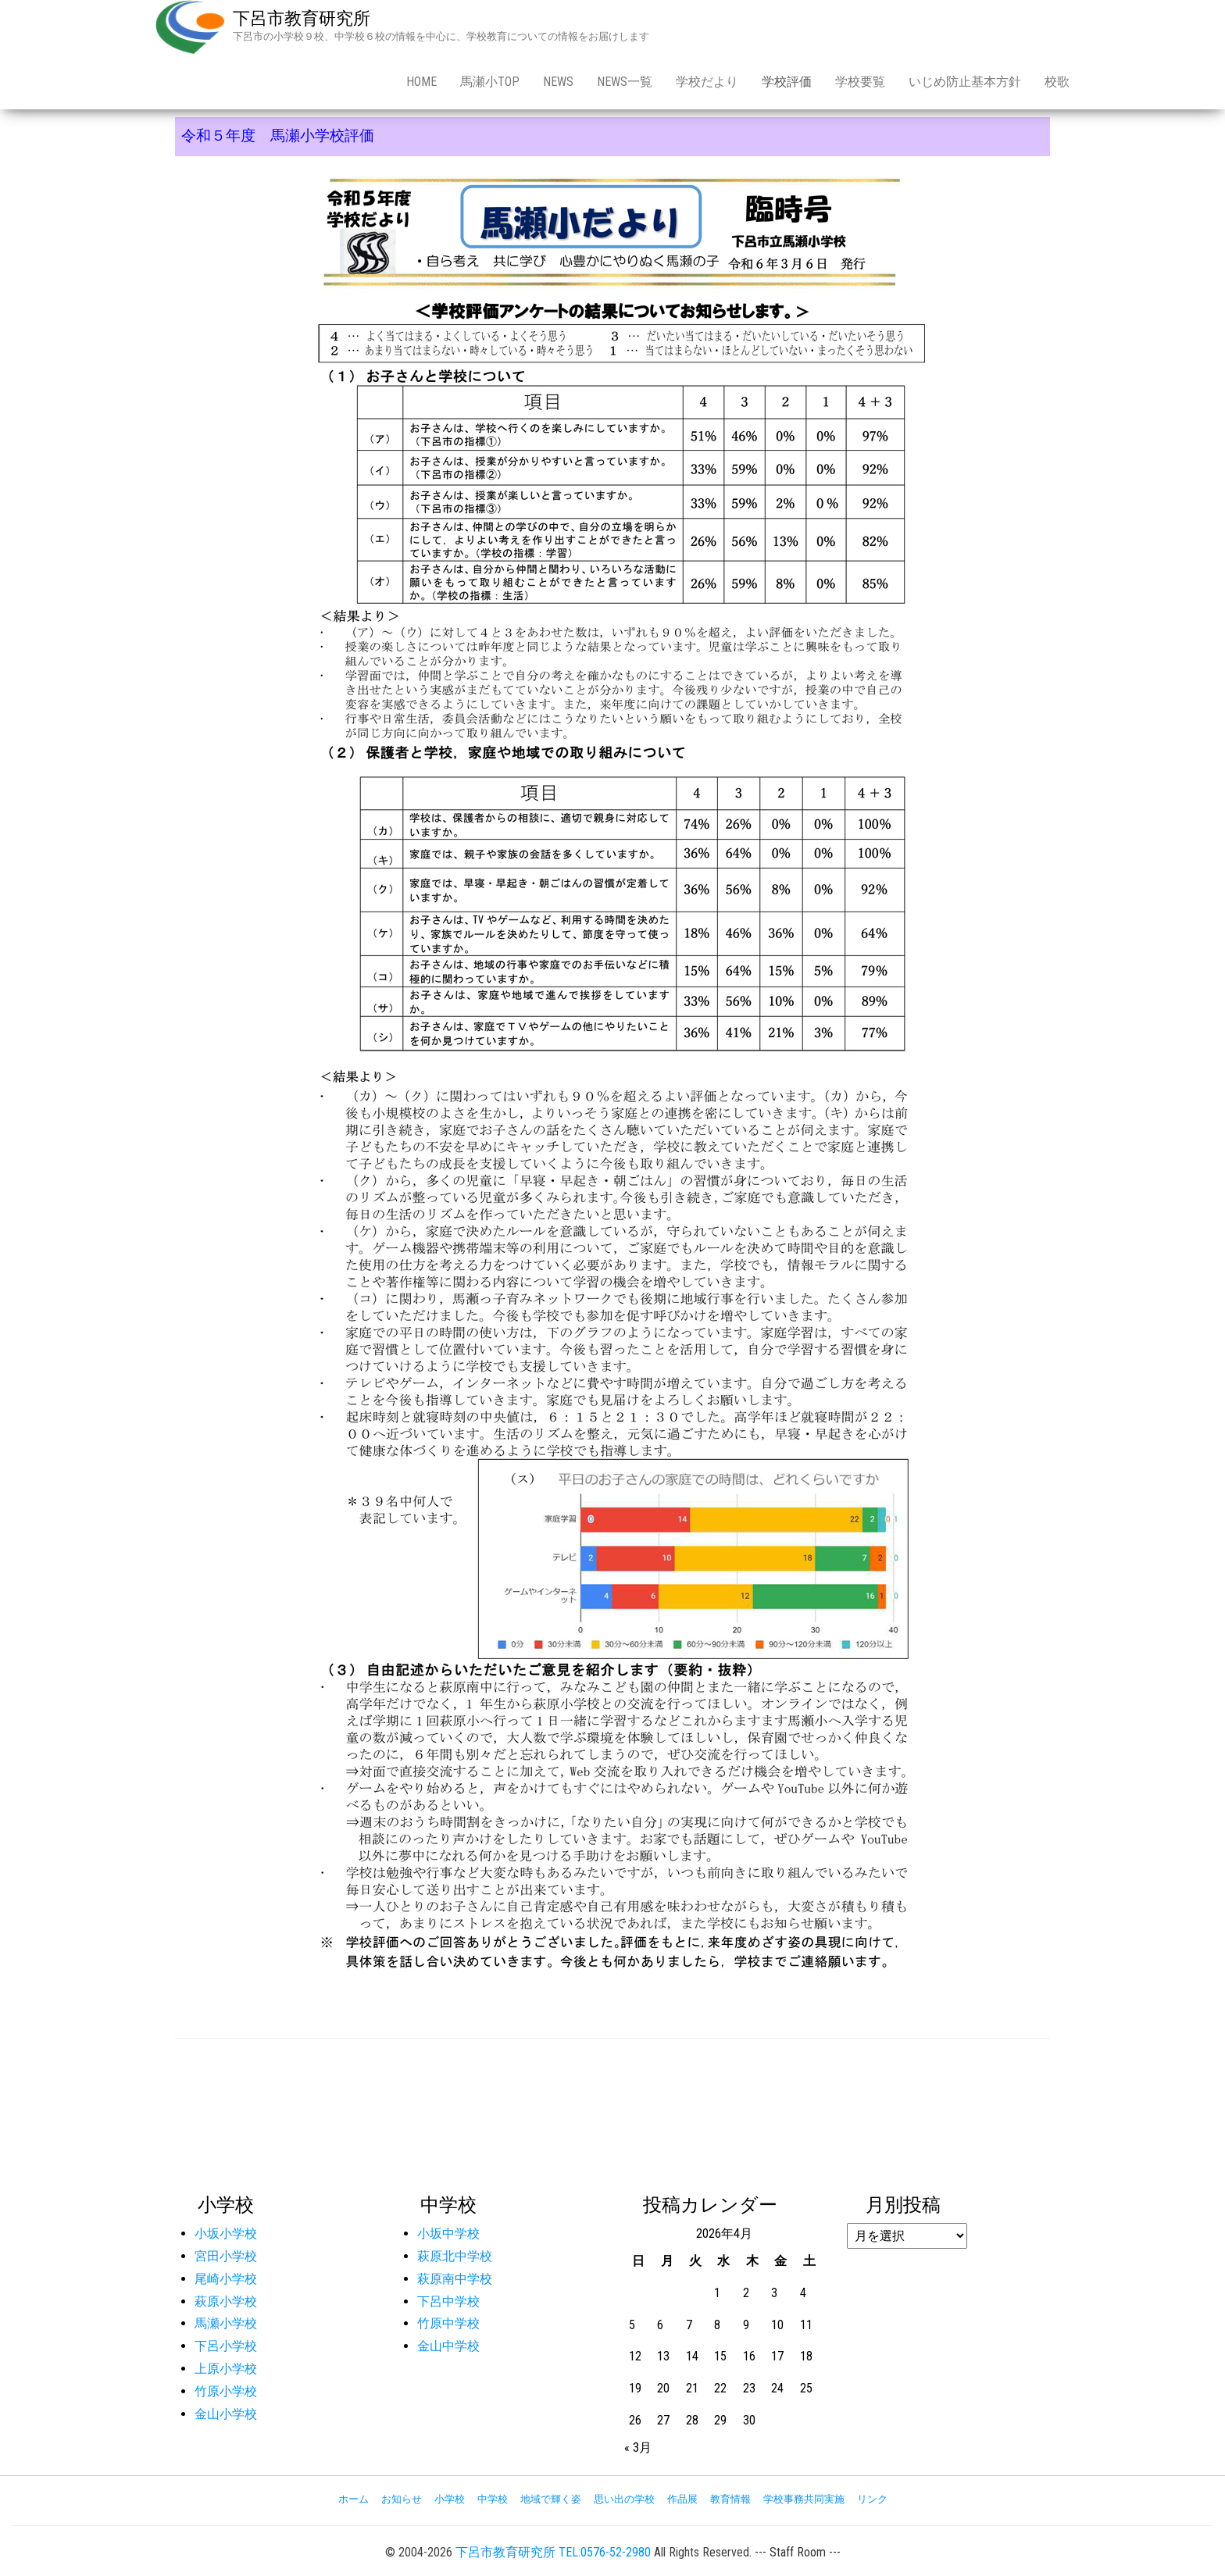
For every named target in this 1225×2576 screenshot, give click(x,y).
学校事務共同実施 (804, 2499)
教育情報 (730, 2499)
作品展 (682, 2499)
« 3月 (638, 2447)
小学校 (449, 2499)
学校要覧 (860, 81)
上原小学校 (226, 2368)
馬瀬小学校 (226, 2323)
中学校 (492, 2499)
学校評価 (787, 81)
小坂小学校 (226, 2233)
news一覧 (624, 81)
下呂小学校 (226, 2346)
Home (421, 81)
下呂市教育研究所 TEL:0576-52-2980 (553, 2552)
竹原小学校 (226, 2391)
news (558, 81)
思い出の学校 (624, 2499)
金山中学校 (448, 2346)
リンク (872, 2499)
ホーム (353, 2499)
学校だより (707, 81)
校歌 (1057, 81)
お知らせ (401, 2499)
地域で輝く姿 (550, 2499)
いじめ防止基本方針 (965, 81)
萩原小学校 (226, 2301)
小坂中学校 (448, 2233)
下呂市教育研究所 (301, 18)
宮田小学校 (226, 2256)
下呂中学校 (448, 2301)
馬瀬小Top (490, 81)
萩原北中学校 (454, 2256)
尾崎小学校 (226, 2278)
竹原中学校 (448, 2323)
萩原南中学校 (454, 2278)
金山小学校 (226, 2414)
